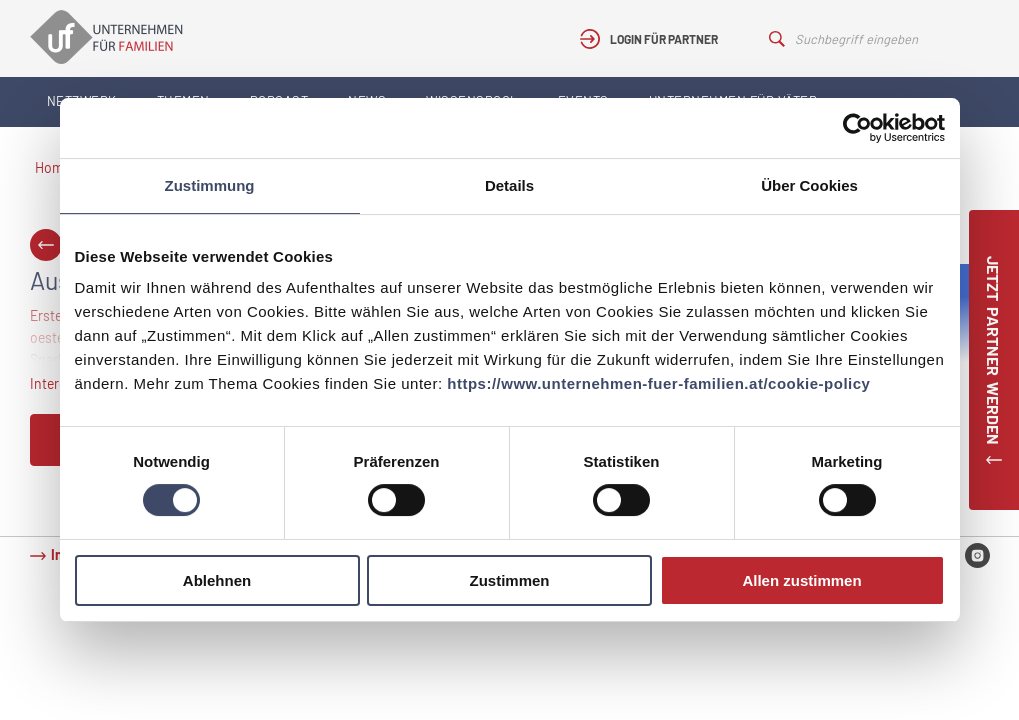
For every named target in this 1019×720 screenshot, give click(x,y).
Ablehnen (217, 580)
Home (53, 167)
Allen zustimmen (801, 580)
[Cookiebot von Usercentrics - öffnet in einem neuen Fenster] (857, 128)
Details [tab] (509, 185)
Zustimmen (509, 580)
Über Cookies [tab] (809, 185)
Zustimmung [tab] (210, 185)
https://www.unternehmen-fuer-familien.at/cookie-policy (658, 383)
